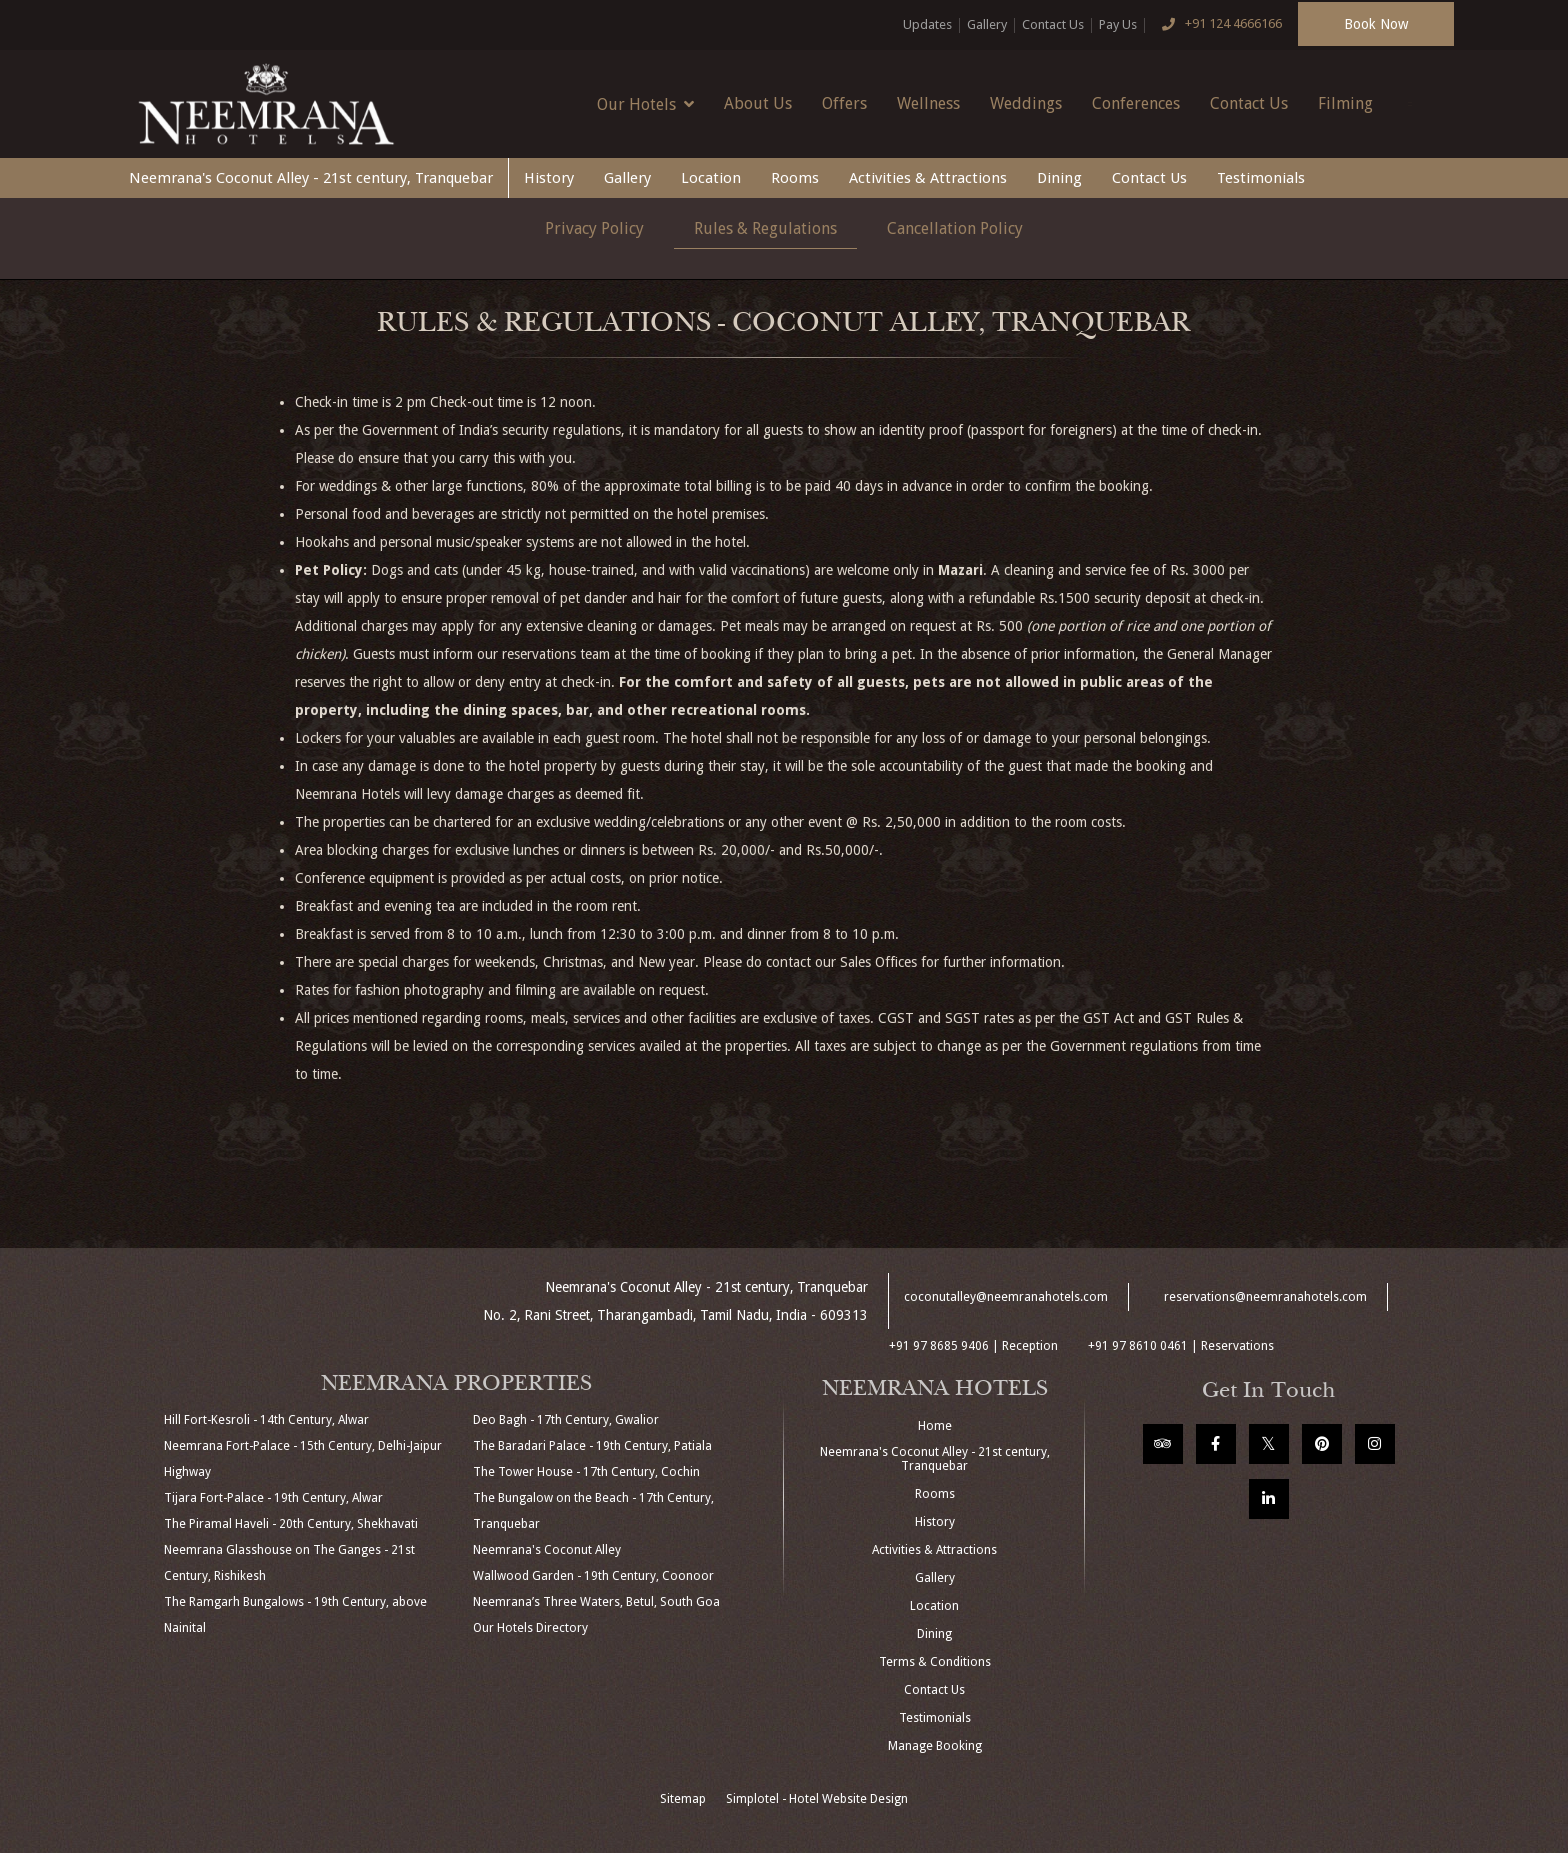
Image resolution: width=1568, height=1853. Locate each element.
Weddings (1026, 103)
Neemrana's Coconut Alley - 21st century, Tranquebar (311, 178)
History (549, 178)
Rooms (795, 178)
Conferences (1136, 103)
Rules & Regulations (765, 228)
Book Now (1376, 24)
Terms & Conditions (935, 1662)
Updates (927, 24)
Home (935, 1426)
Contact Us (1053, 24)
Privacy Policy (594, 228)
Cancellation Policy (955, 228)
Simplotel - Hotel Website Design (817, 1799)
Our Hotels (645, 104)
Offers (844, 103)
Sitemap (683, 1799)
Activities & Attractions (928, 178)
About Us (758, 103)
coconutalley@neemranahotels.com (1006, 1297)
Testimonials (1261, 178)
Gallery (987, 24)
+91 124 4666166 (1217, 25)
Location (711, 178)
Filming (1345, 103)
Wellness (928, 103)
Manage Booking (935, 1746)
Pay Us (1118, 24)
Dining (1059, 178)
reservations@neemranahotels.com (1265, 1297)
